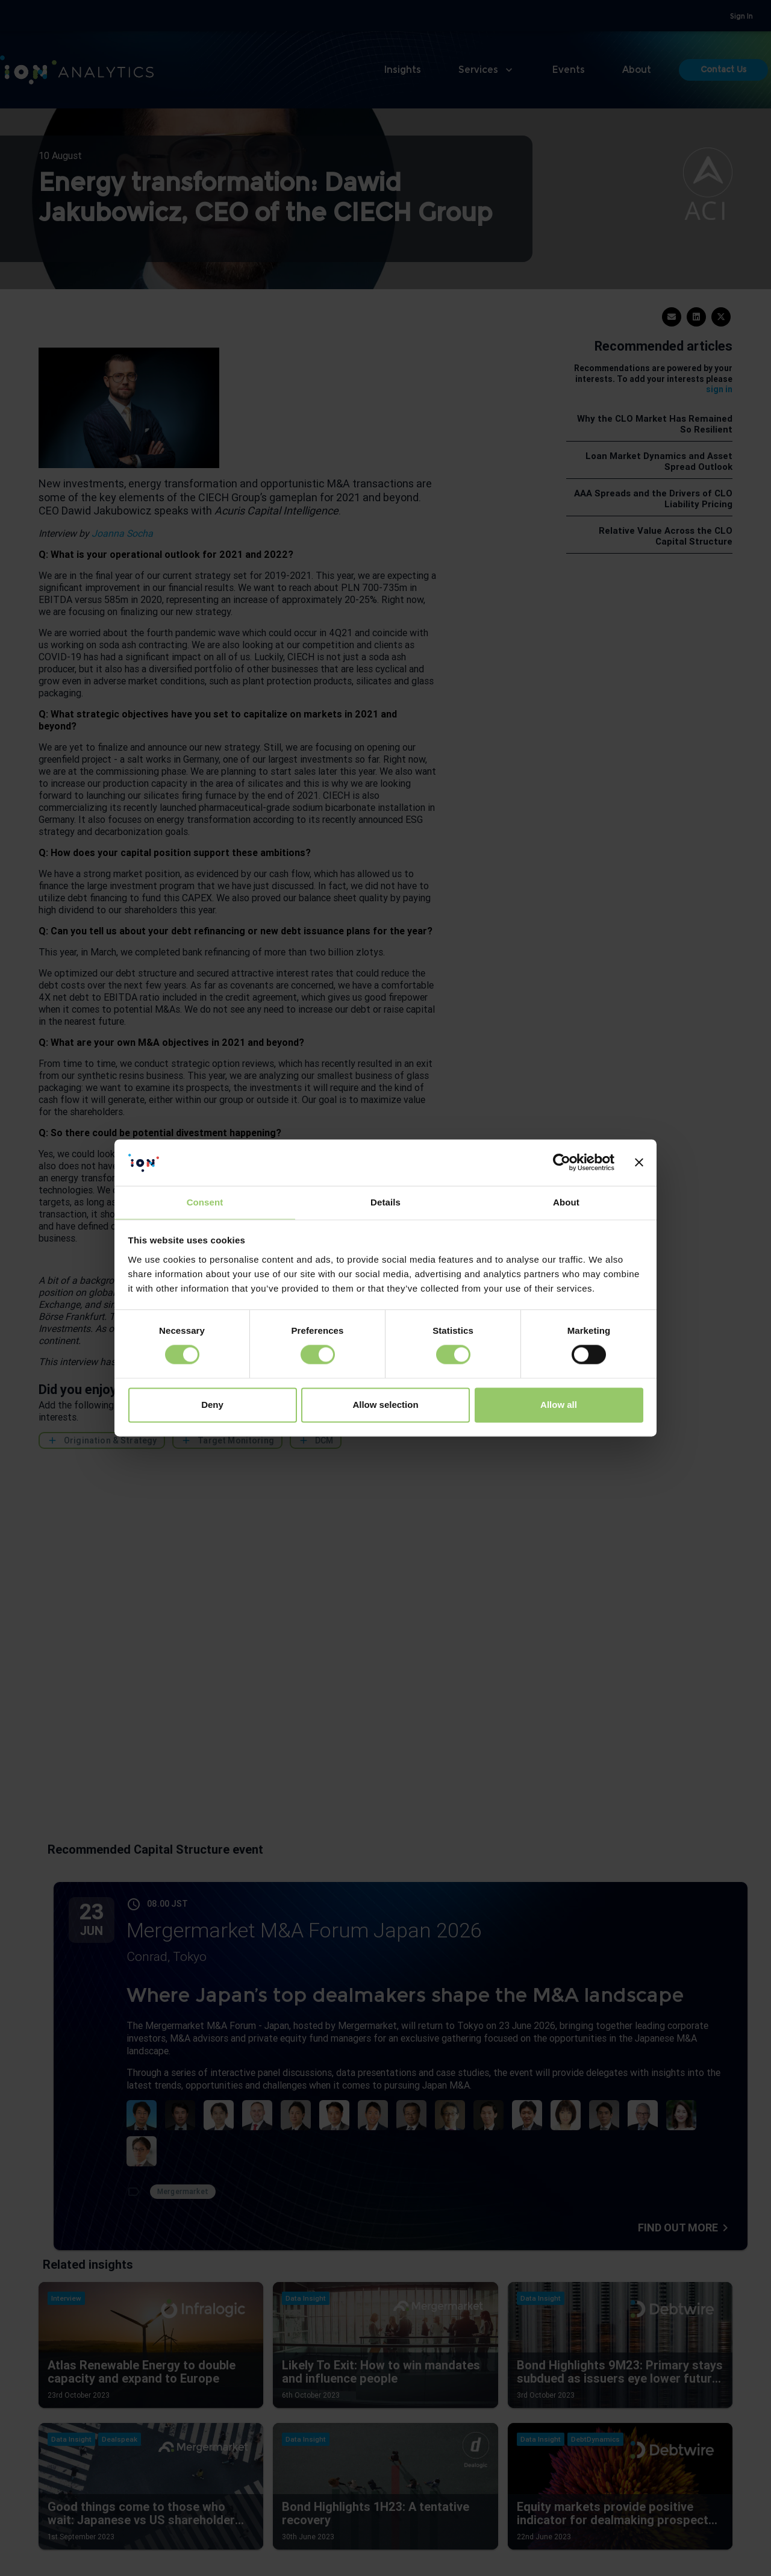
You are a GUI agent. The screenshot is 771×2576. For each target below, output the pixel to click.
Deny (212, 1404)
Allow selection (385, 1404)
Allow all (558, 1404)
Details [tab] (385, 1202)
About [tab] (566, 1202)
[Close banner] (639, 1162)
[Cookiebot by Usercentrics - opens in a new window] (561, 1163)
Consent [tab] (205, 1202)
